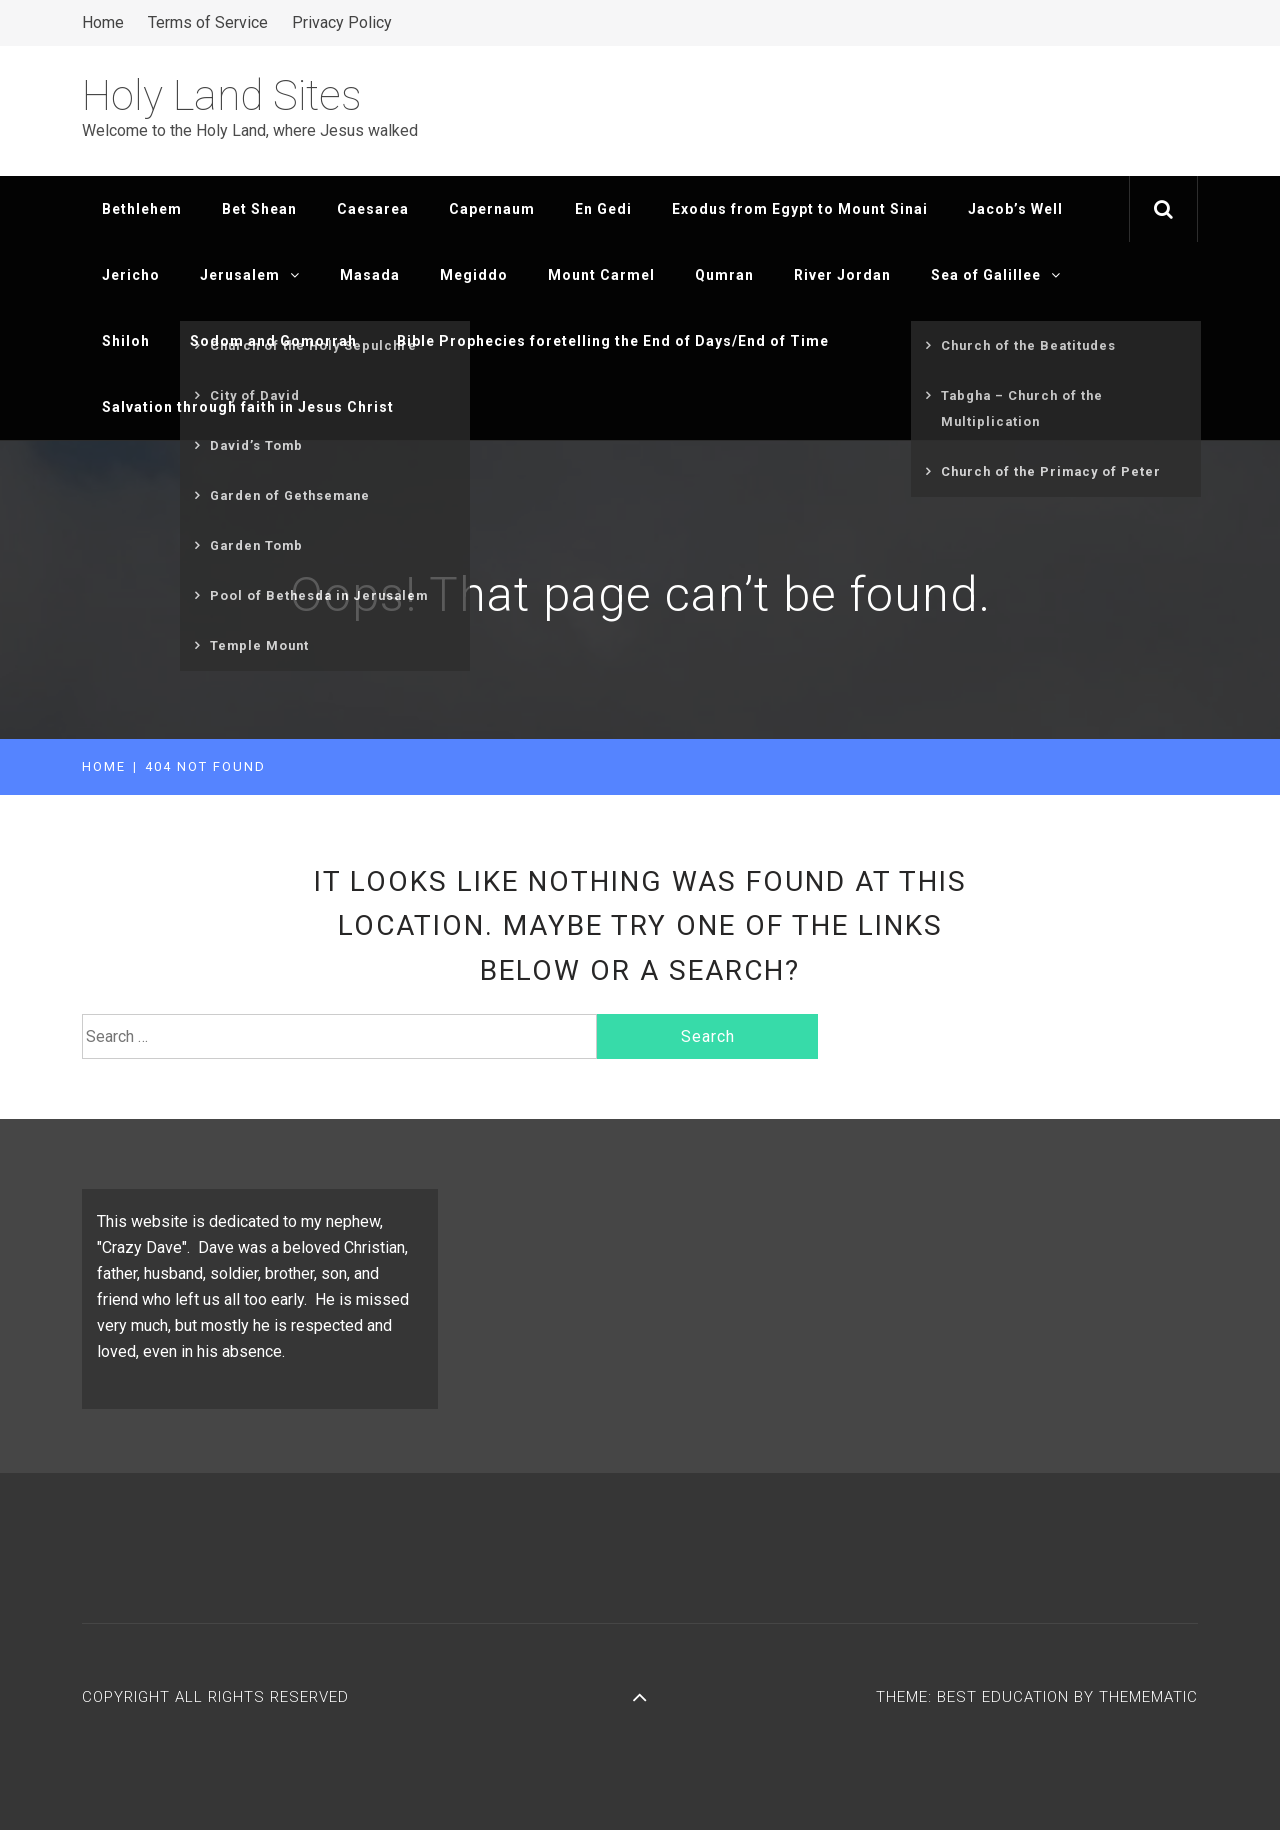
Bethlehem (142, 209)
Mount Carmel (601, 275)
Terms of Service (208, 22)
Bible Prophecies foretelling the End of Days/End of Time (613, 341)
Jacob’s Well (1015, 209)
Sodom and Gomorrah (273, 341)
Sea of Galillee (996, 275)
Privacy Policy (342, 22)
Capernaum (492, 209)
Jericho (131, 275)
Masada (370, 275)
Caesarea (373, 209)
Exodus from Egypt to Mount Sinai (800, 209)
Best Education (1005, 1697)
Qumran (724, 275)
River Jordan (842, 275)
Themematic (1148, 1697)
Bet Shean (259, 209)
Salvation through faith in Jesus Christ (248, 407)
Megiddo (474, 275)
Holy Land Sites (222, 95)
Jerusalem (250, 275)
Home (103, 22)
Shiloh (126, 341)
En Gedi (603, 209)
